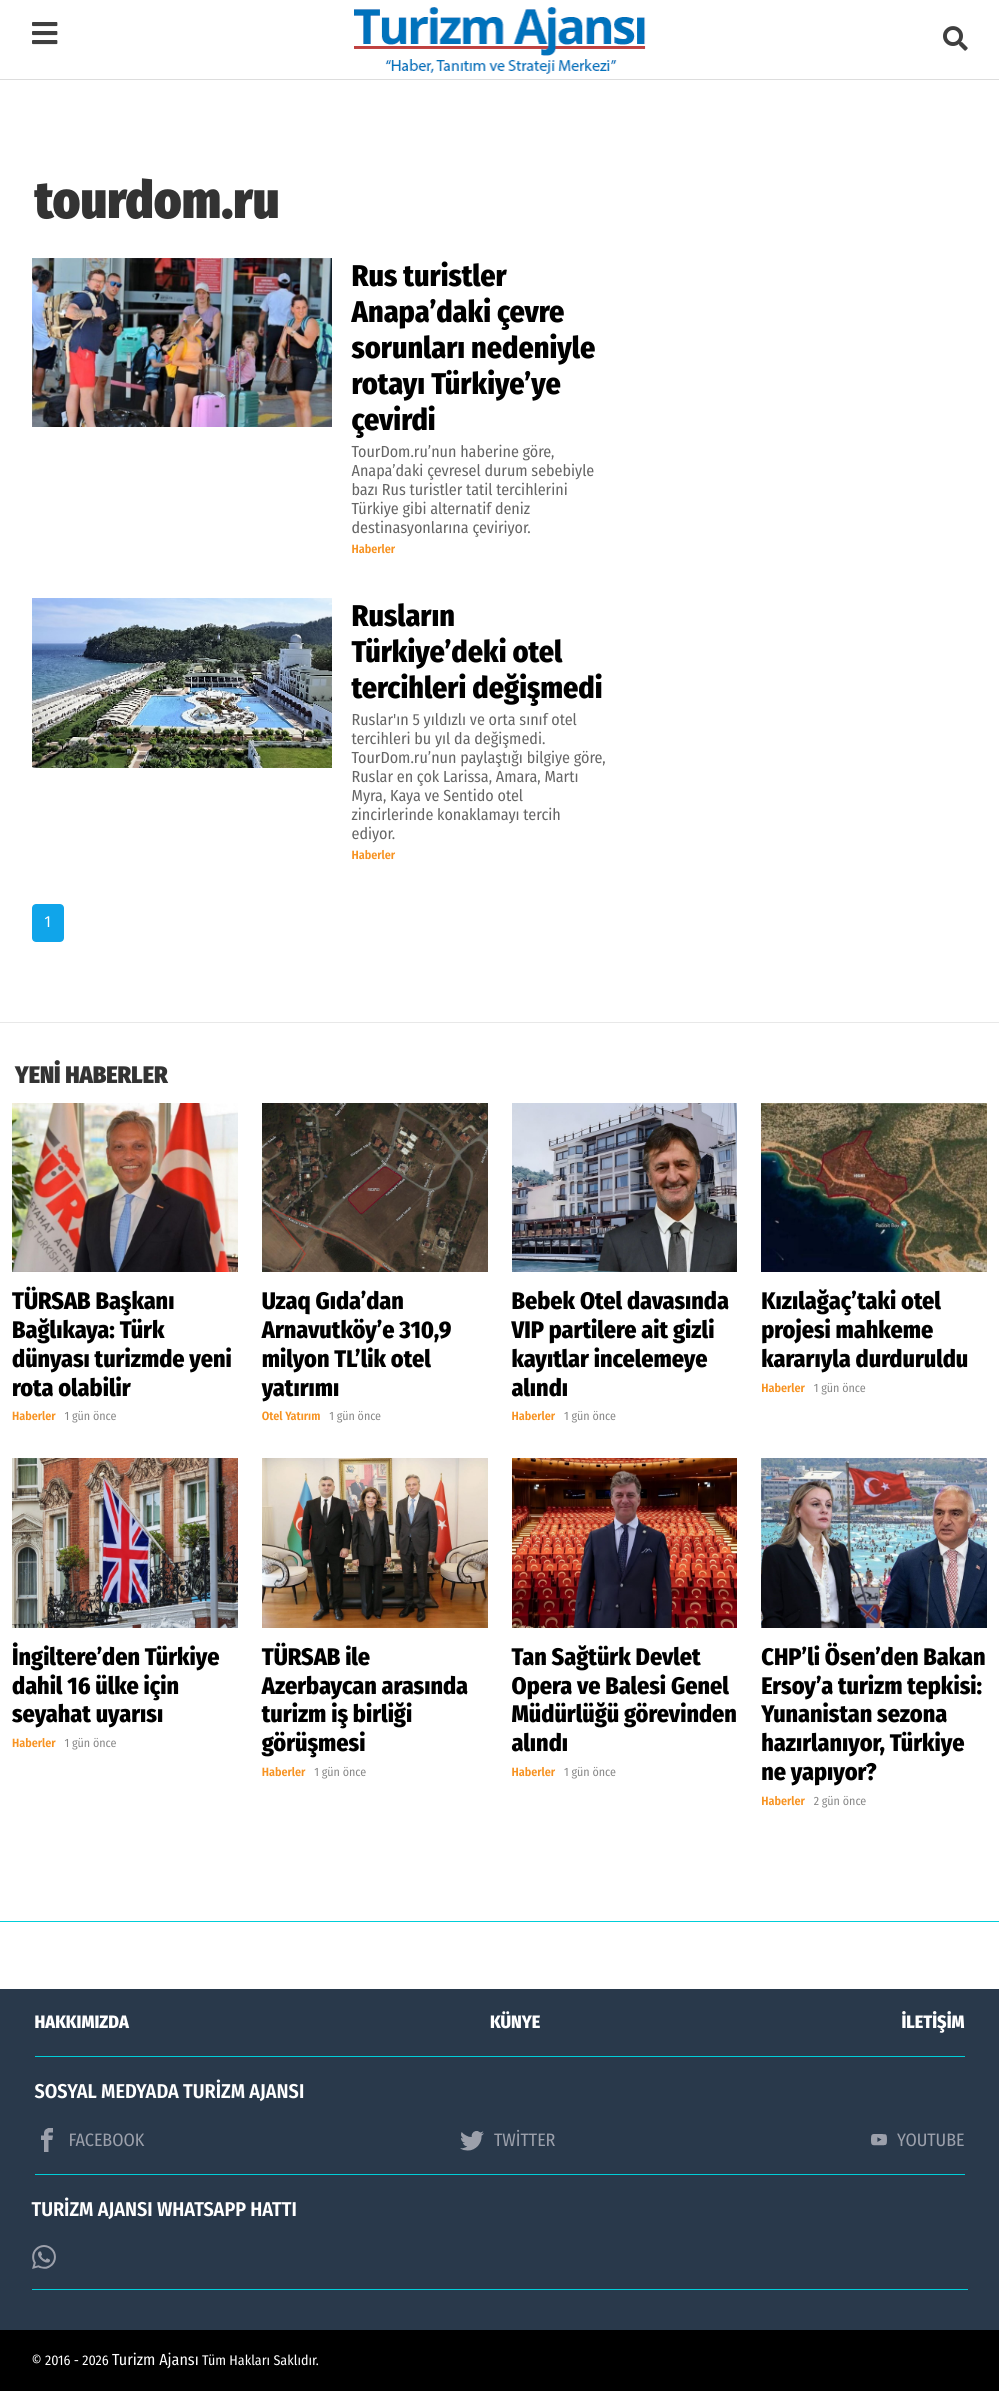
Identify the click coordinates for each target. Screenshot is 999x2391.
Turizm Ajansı (155, 2360)
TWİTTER (507, 2140)
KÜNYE (515, 2022)
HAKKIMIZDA (82, 2022)
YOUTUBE (918, 2140)
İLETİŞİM (933, 2022)
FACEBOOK (90, 2140)
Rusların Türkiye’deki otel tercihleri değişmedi (477, 652)
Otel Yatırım (291, 1417)
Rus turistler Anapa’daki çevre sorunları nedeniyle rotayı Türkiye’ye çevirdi (474, 348)
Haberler (374, 550)
